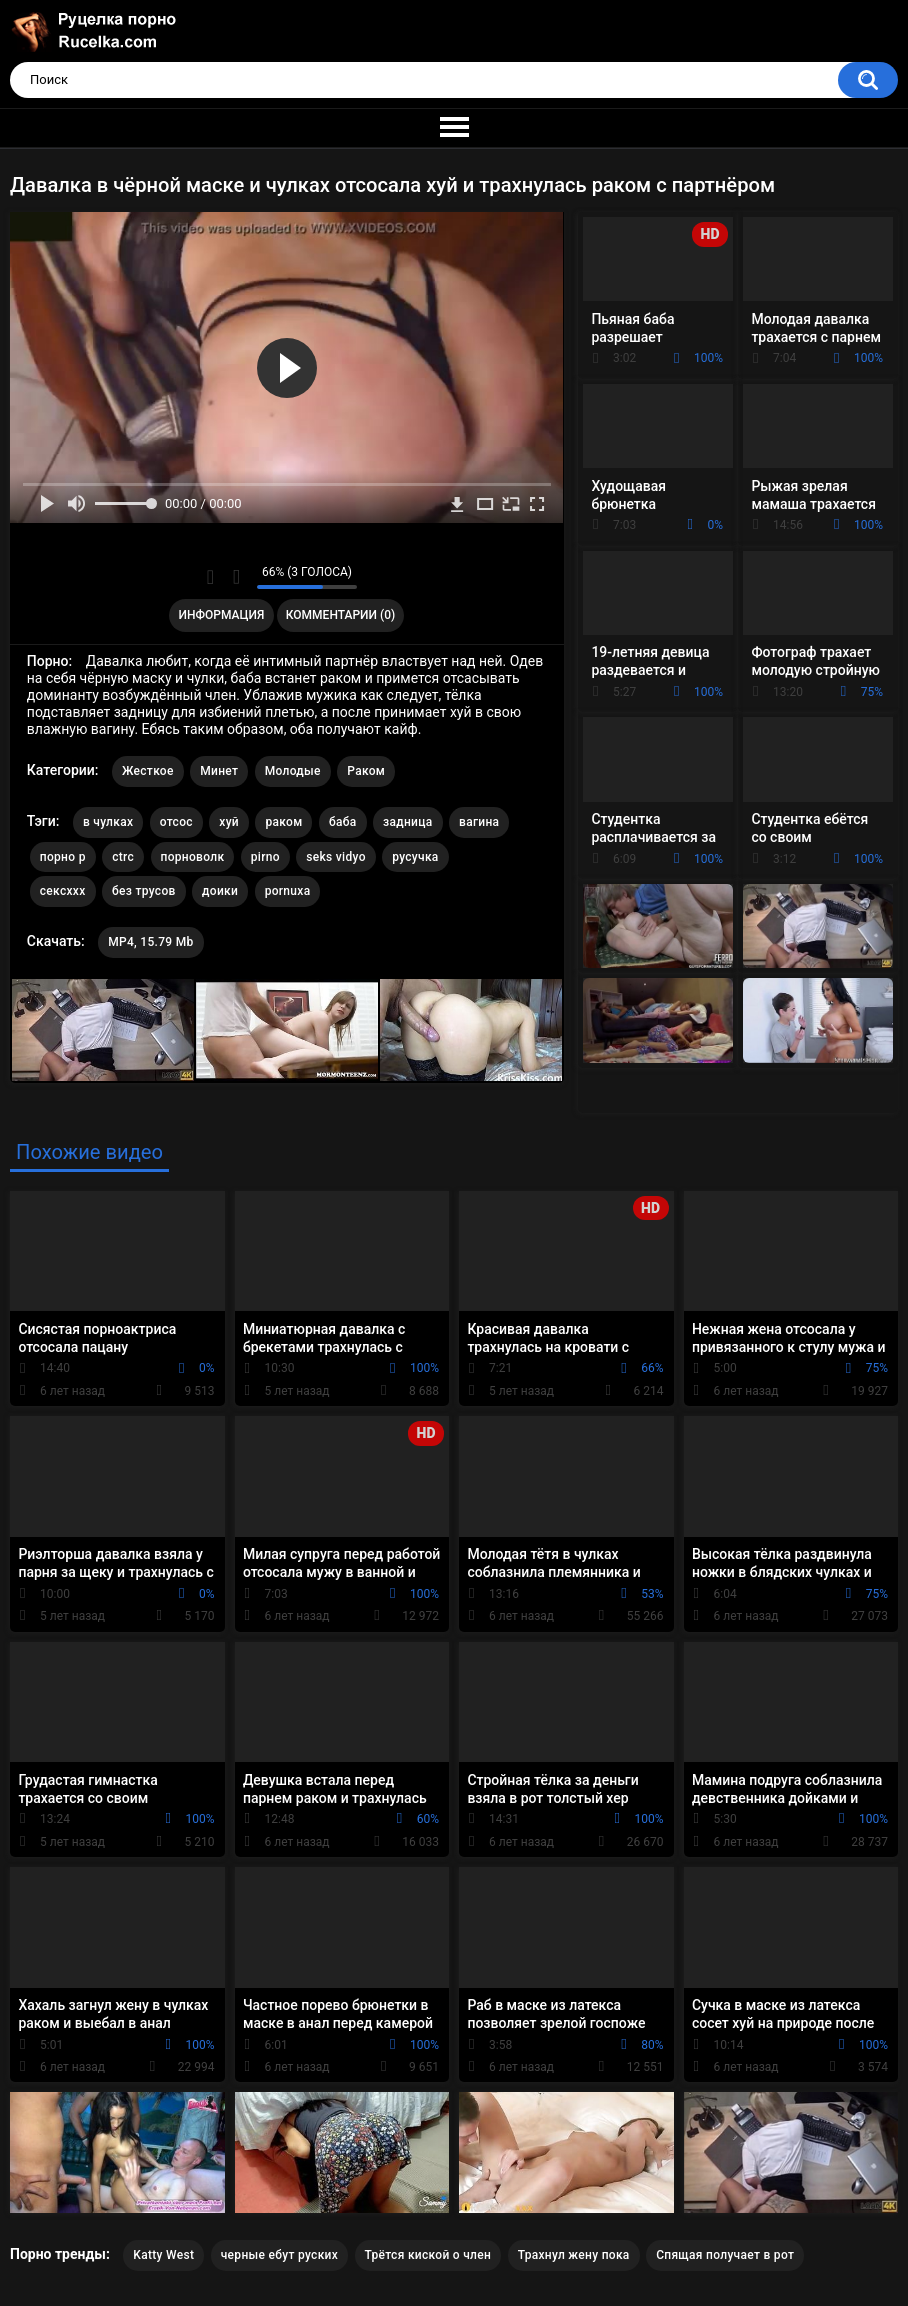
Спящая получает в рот (725, 2255)
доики (220, 891)
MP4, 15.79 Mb (150, 942)
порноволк (193, 857)
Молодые (293, 771)
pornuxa (288, 891)
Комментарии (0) (340, 615)
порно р (63, 857)
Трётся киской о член (428, 2255)
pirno (265, 857)
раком (283, 822)
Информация (222, 615)
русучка (415, 857)
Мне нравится (210, 577)
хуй (229, 822)
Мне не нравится (236, 577)
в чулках (108, 822)
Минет (219, 771)
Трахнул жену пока (574, 2255)
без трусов (144, 891)
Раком (366, 771)
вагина (479, 822)
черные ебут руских (279, 2255)
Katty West (163, 2255)
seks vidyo (335, 857)
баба (343, 822)
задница (407, 822)
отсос (176, 822)
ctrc (123, 857)
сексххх (63, 891)
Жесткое (148, 771)
